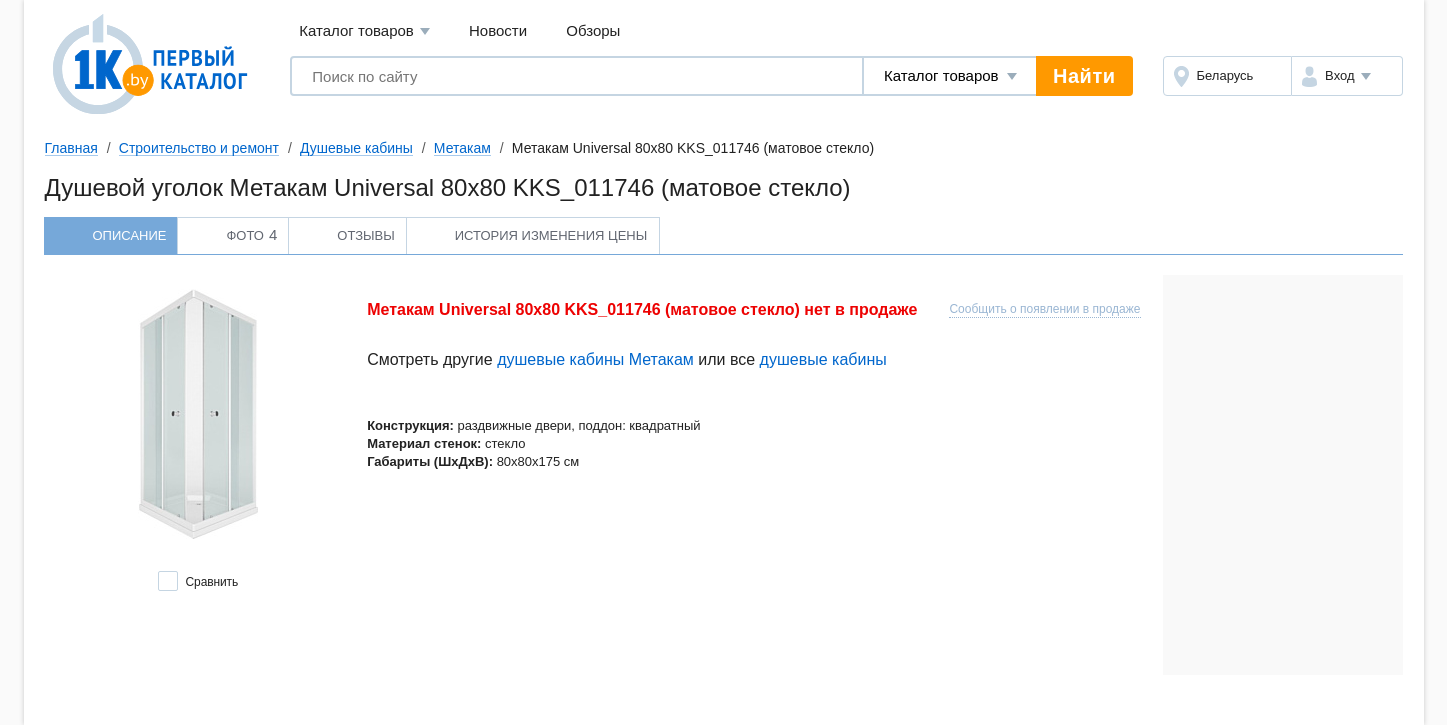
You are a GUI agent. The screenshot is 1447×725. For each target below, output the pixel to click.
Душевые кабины (356, 148)
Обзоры (593, 30)
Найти (1084, 76)
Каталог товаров (364, 31)
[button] (1346, 76)
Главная (71, 148)
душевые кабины (823, 359)
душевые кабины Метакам (595, 359)
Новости (498, 30)
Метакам (462, 148)
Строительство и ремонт (199, 148)
